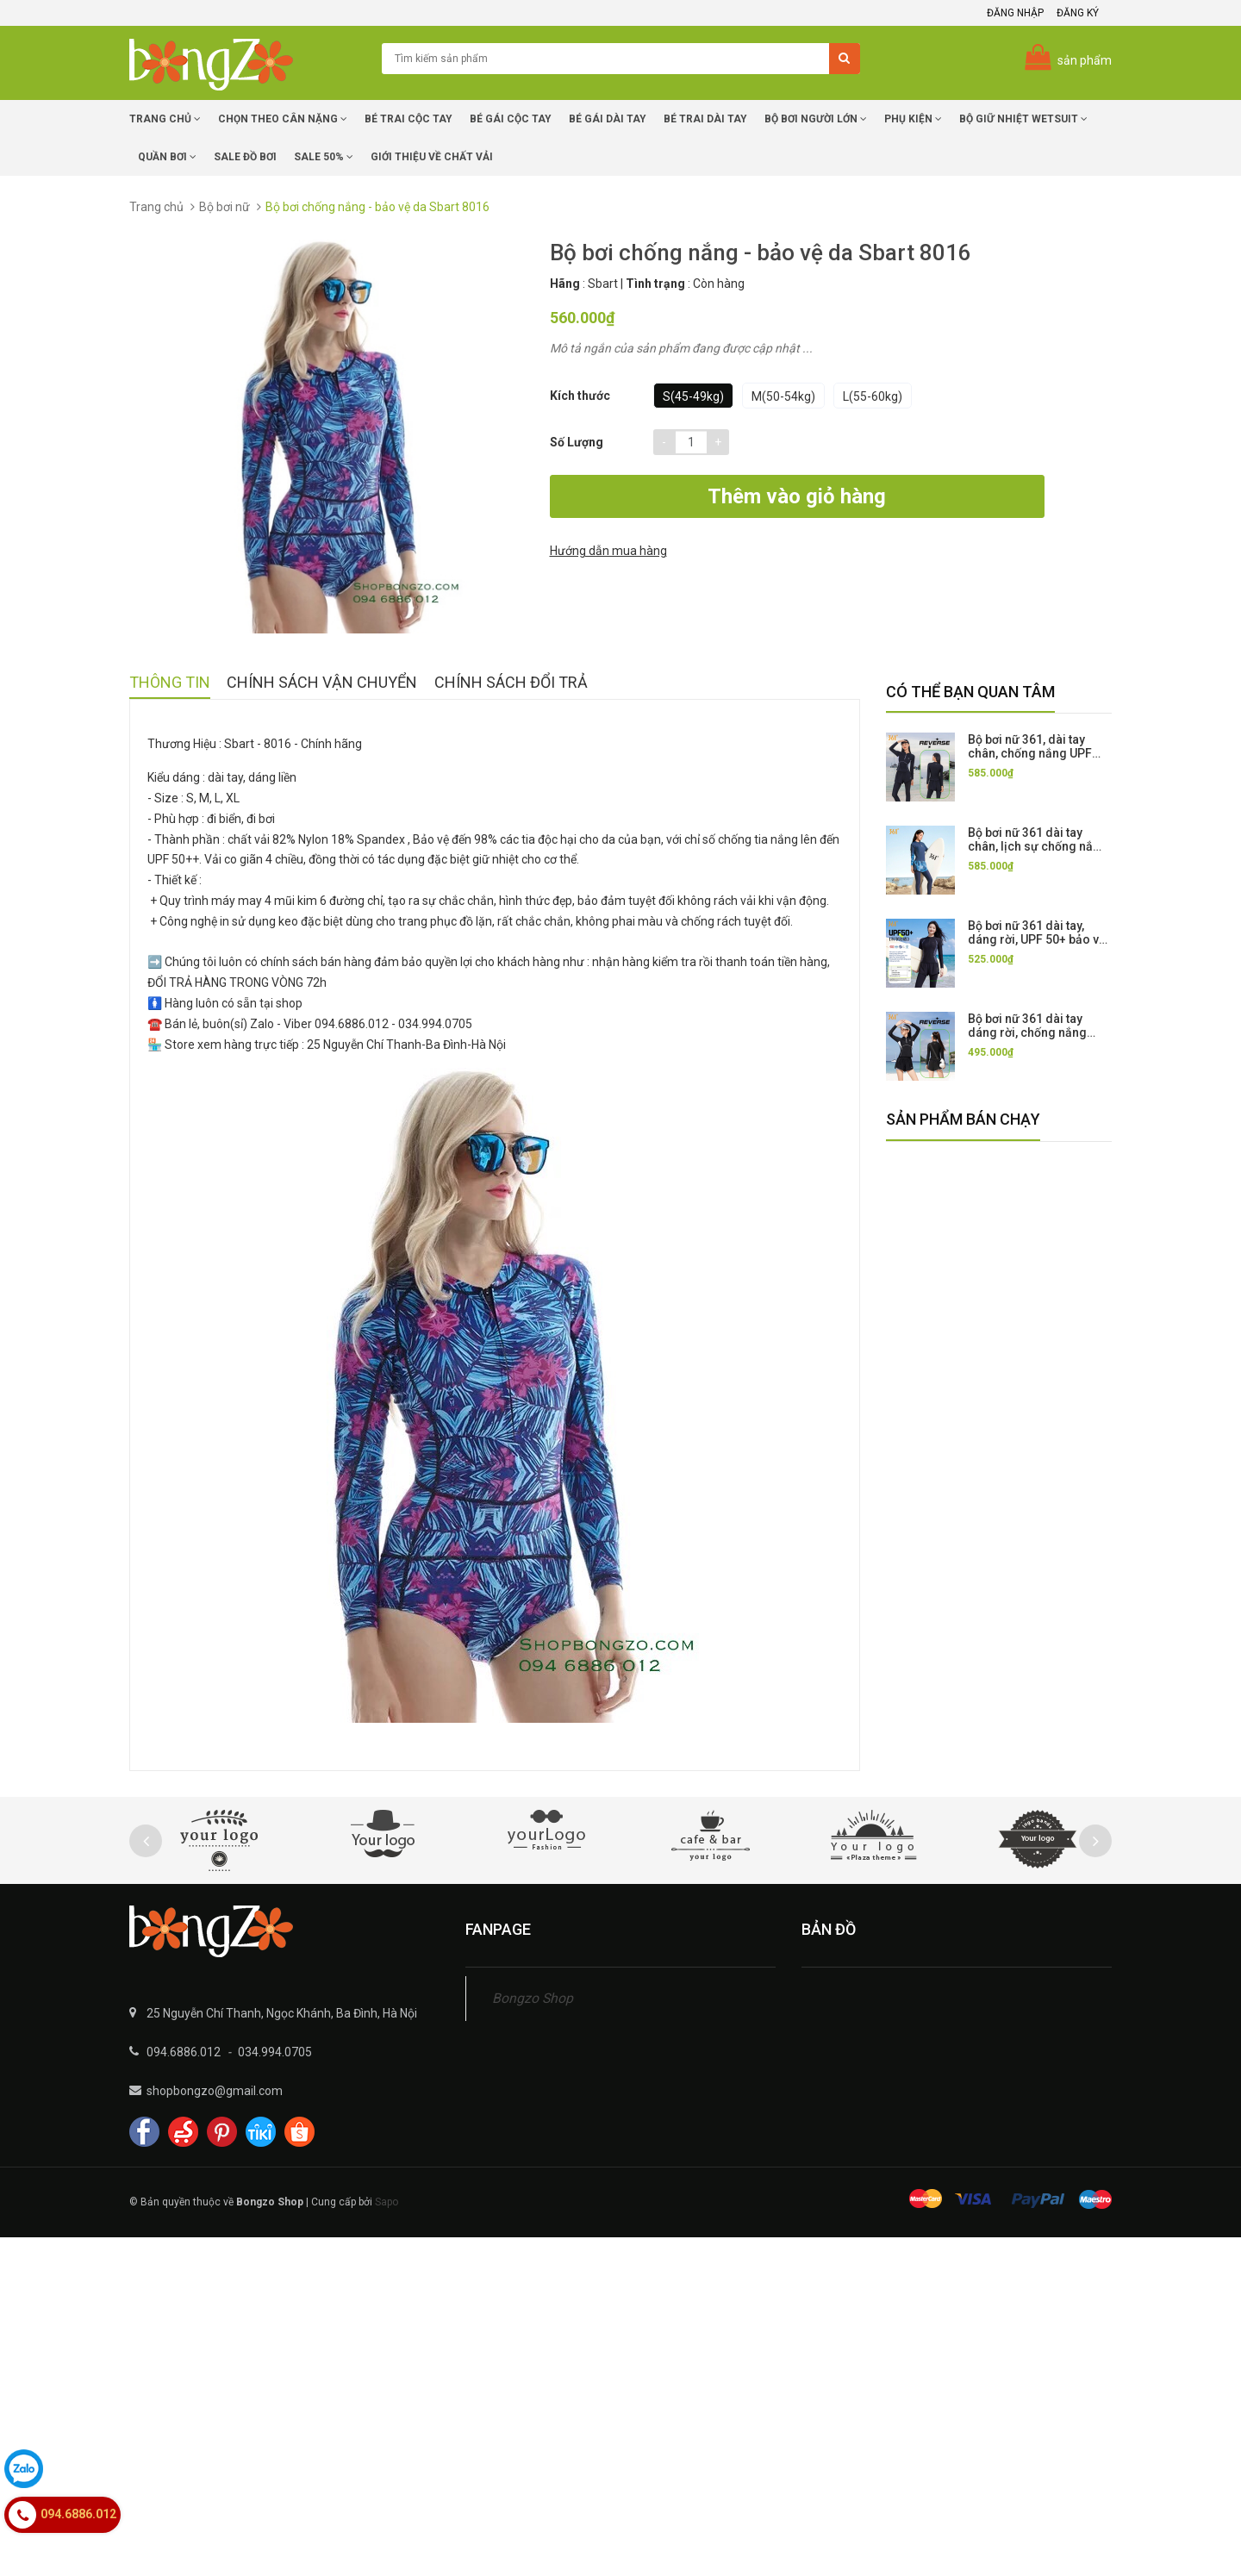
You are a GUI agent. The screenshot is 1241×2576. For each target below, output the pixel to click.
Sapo (386, 2202)
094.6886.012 (184, 2052)
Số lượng (576, 442)
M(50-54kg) (783, 396)
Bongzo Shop (532, 1998)
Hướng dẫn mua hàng (931, 498)
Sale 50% (323, 157)
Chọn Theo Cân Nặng (282, 119)
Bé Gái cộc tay (511, 119)
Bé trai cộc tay (408, 119)
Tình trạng (655, 283)
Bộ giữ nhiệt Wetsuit (1023, 119)
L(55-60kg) (872, 396)
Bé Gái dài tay (607, 119)
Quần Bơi (167, 157)
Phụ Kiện (913, 119)
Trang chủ (165, 119)
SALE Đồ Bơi (245, 157)
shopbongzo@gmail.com (215, 2091)
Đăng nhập (1015, 13)
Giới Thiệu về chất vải (432, 157)
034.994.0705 (275, 2052)
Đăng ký (1078, 13)
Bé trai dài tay (705, 119)
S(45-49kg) (693, 396)
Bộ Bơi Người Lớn (815, 119)
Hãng (565, 283)
